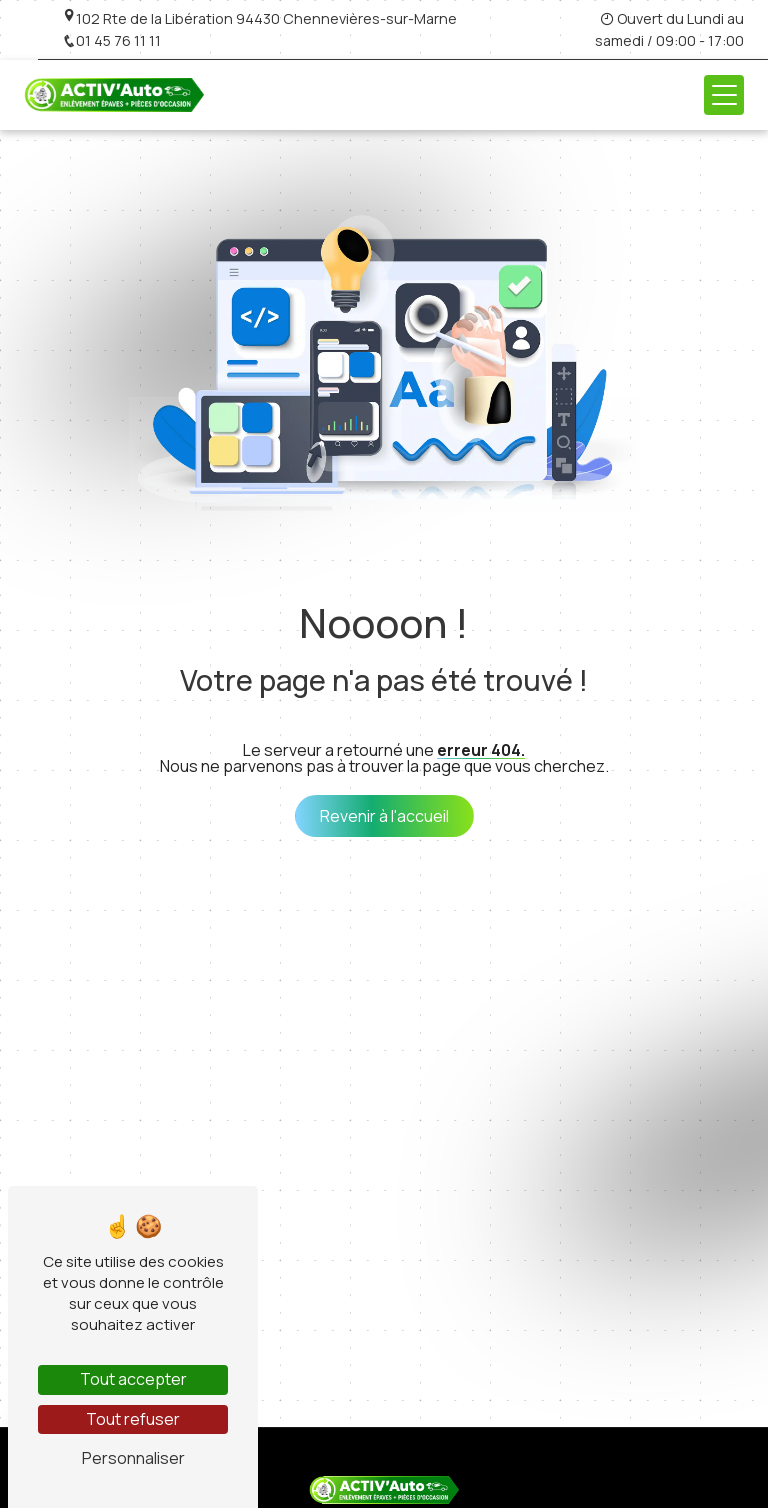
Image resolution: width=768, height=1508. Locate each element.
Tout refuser (133, 1419)
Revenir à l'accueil (384, 816)
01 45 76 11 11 (111, 40)
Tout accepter (133, 1379)
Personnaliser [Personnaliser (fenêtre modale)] (133, 1458)
